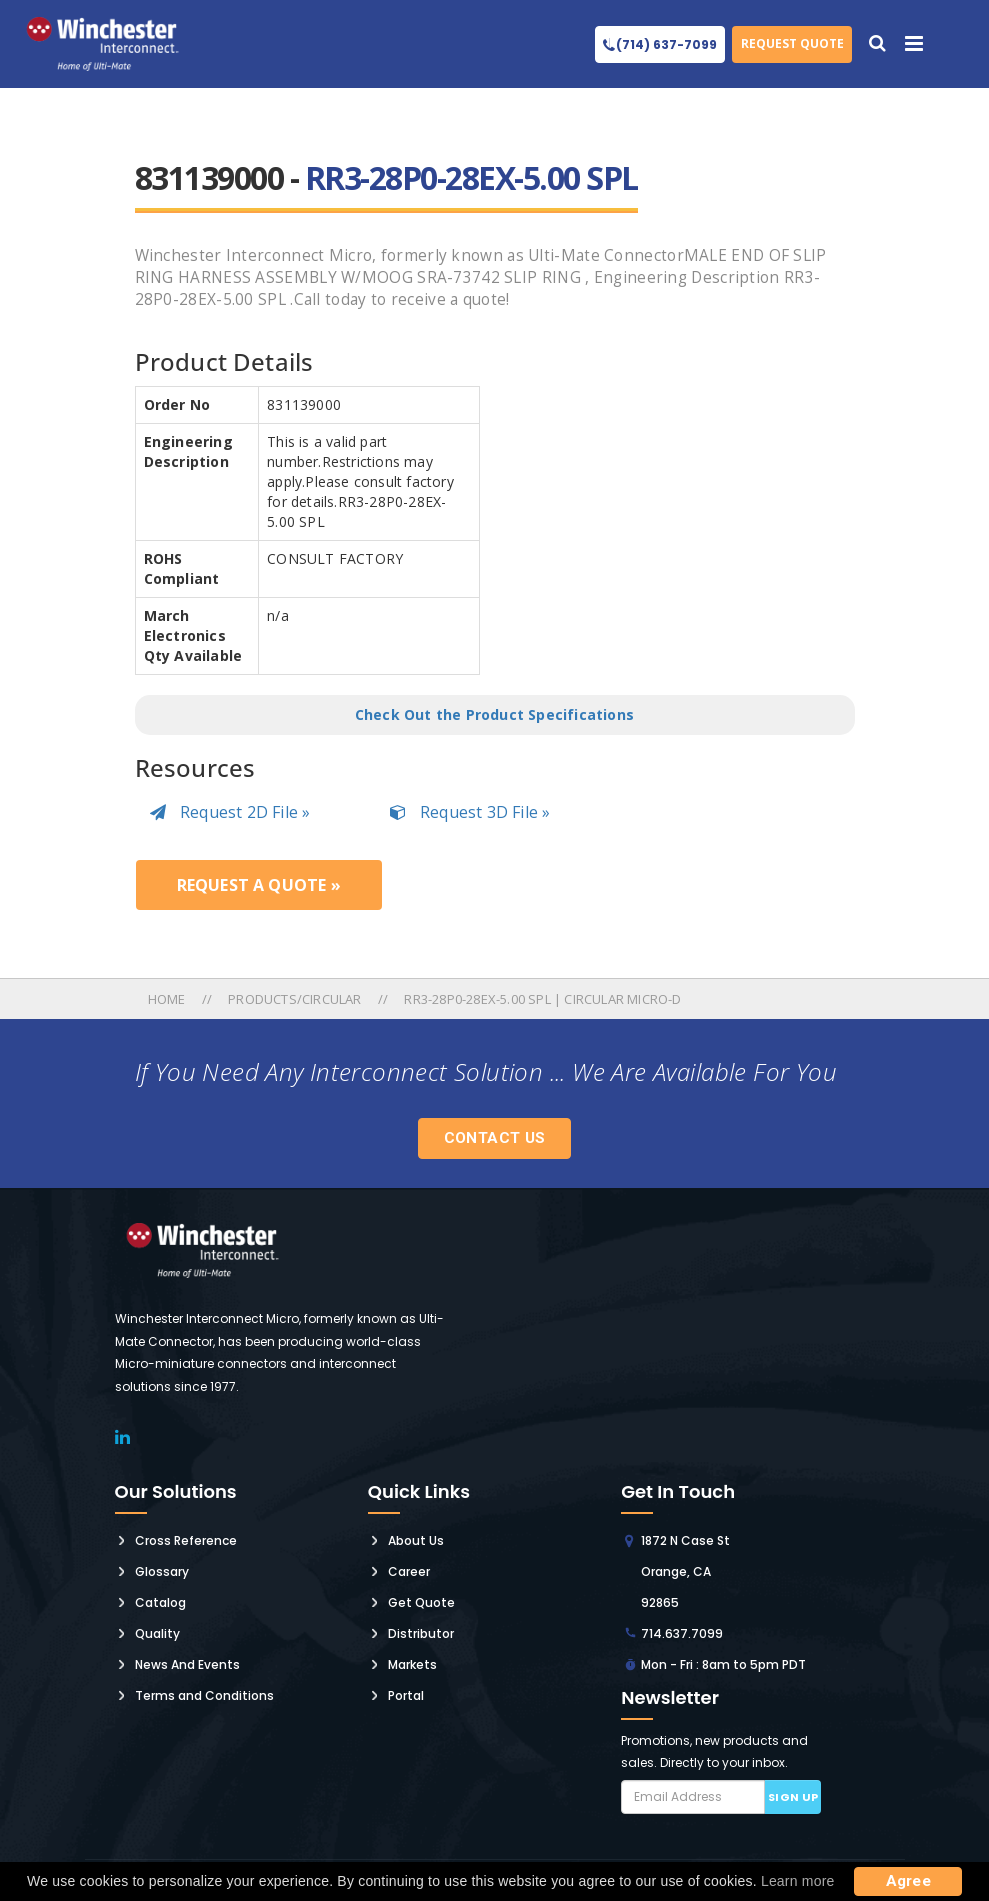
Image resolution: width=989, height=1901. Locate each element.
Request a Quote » (259, 885)
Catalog (160, 1602)
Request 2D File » (230, 812)
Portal (406, 1695)
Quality (157, 1633)
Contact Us (495, 1138)
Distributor (421, 1633)
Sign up (793, 1797)
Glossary (162, 1571)
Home (168, 999)
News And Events (187, 1664)
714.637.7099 (682, 1633)
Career (409, 1571)
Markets (412, 1664)
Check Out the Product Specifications (494, 714)
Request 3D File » (470, 812)
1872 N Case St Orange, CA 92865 (685, 1571)
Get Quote (421, 1602)
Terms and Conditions (204, 1695)
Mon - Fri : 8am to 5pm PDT (723, 1664)
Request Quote (792, 43)
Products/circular (294, 999)
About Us (416, 1540)
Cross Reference (186, 1540)
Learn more (798, 1881)
